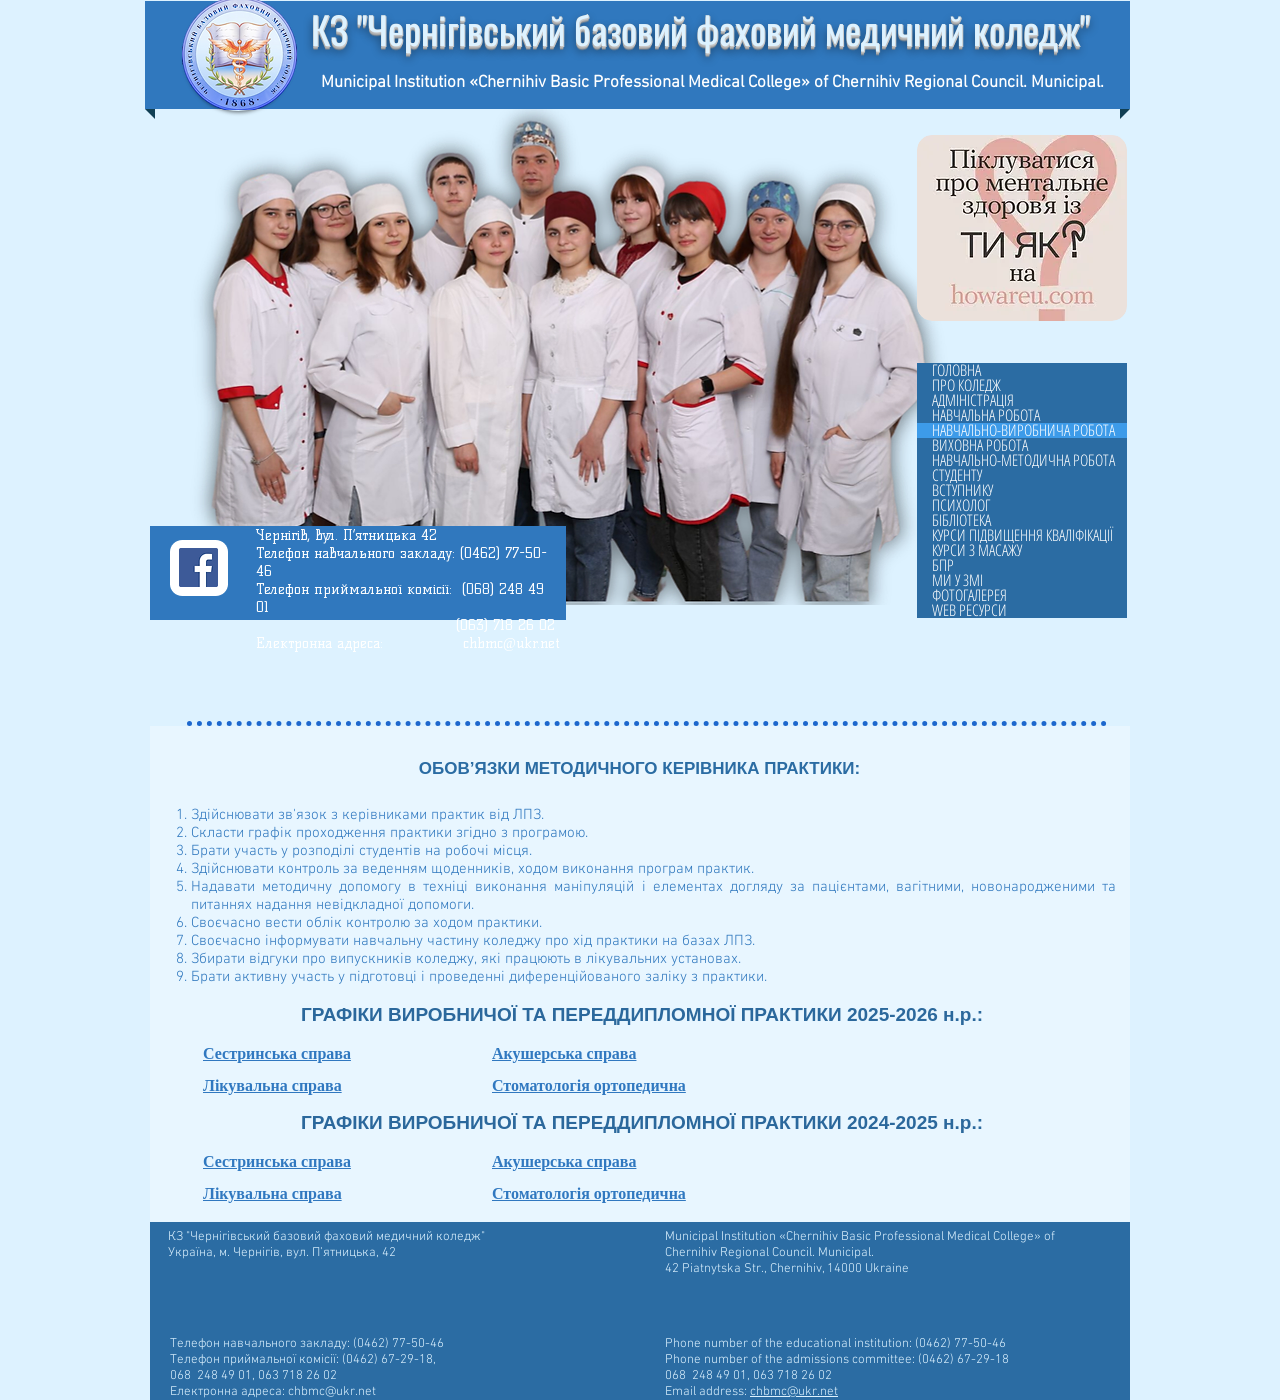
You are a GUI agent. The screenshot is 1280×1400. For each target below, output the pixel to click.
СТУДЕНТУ (957, 475)
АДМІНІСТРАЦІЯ (973, 400)
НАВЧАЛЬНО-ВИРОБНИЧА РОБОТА (1023, 430)
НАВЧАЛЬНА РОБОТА (986, 415)
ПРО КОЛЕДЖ (966, 385)
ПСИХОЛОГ (961, 505)
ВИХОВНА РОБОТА (980, 445)
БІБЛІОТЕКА (961, 520)
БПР (943, 565)
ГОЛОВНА (956, 370)
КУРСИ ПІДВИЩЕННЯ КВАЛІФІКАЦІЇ (1022, 535)
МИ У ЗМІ (957, 580)
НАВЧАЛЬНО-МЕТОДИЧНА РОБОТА (1023, 460)
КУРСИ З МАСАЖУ (977, 550)
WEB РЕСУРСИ (969, 610)
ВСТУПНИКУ (962, 490)
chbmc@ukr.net (511, 643)
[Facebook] (198, 567)
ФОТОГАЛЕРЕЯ (969, 595)
